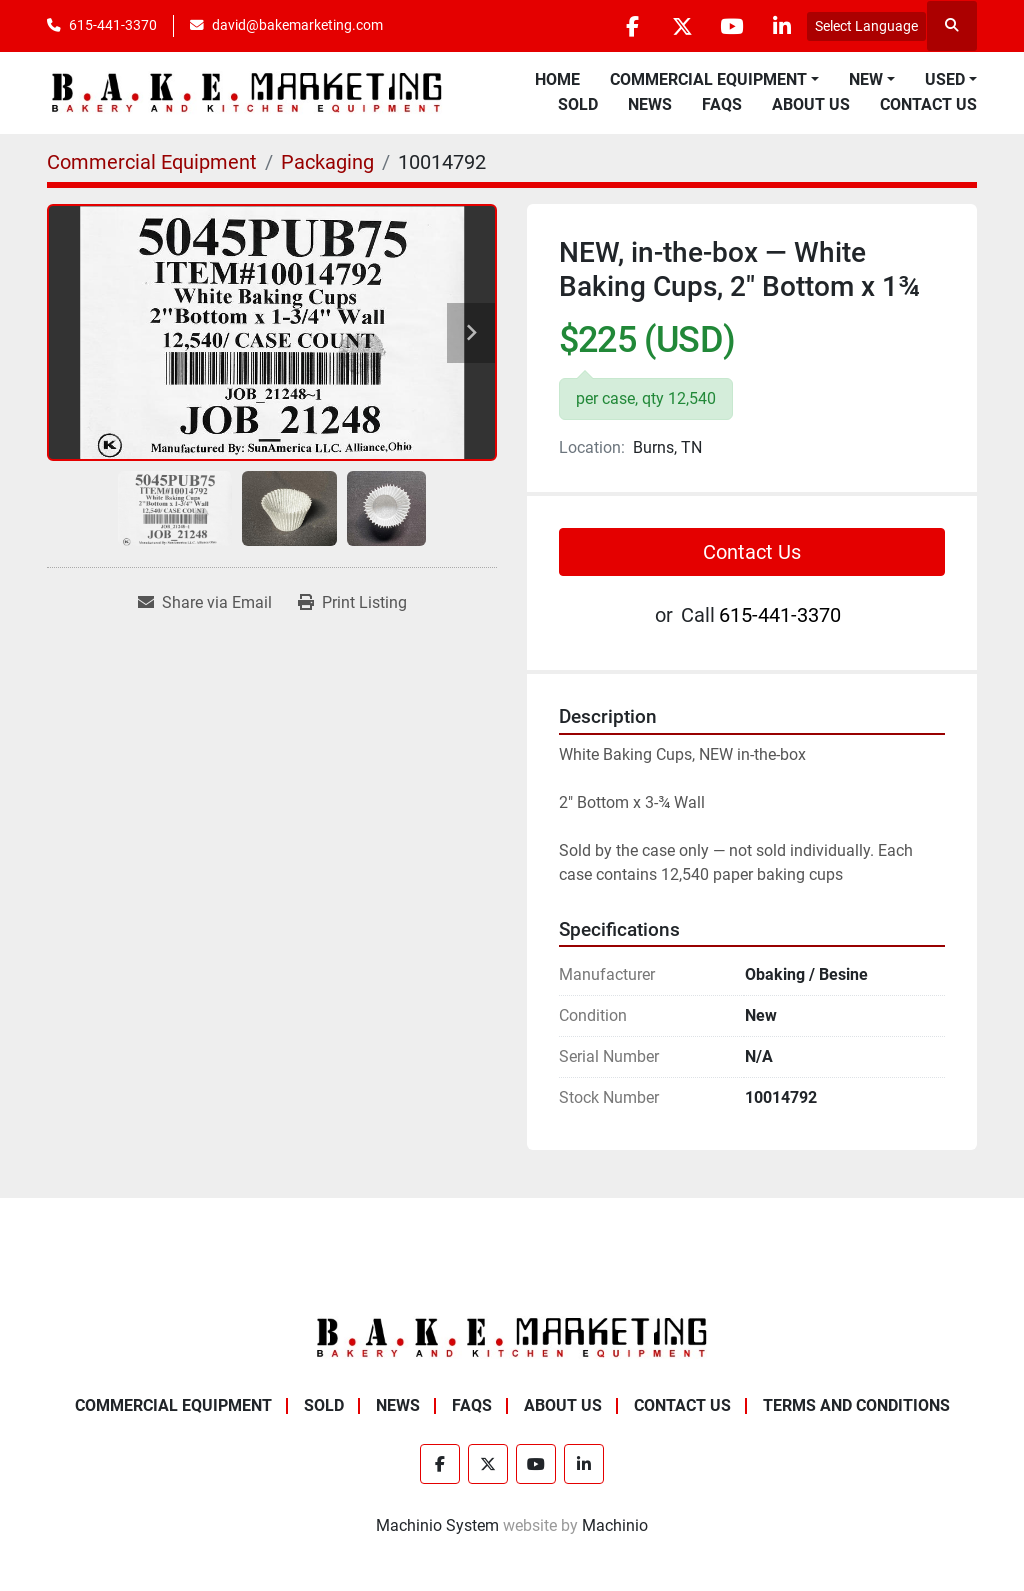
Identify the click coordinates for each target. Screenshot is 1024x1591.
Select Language (866, 26)
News (650, 104)
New (866, 79)
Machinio (615, 1525)
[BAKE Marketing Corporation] (512, 1337)
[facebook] (628, 26)
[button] (714, 80)
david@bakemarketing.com (297, 25)
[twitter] (679, 26)
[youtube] (730, 26)
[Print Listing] (352, 603)
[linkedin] (781, 26)
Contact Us (928, 104)
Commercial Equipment (708, 79)
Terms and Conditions (856, 1405)
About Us (811, 104)
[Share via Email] (205, 603)
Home (557, 79)
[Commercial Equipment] (152, 162)
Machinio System (437, 1525)
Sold (578, 104)
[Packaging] (327, 162)
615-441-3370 (113, 25)
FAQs (722, 104)
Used (945, 79)
